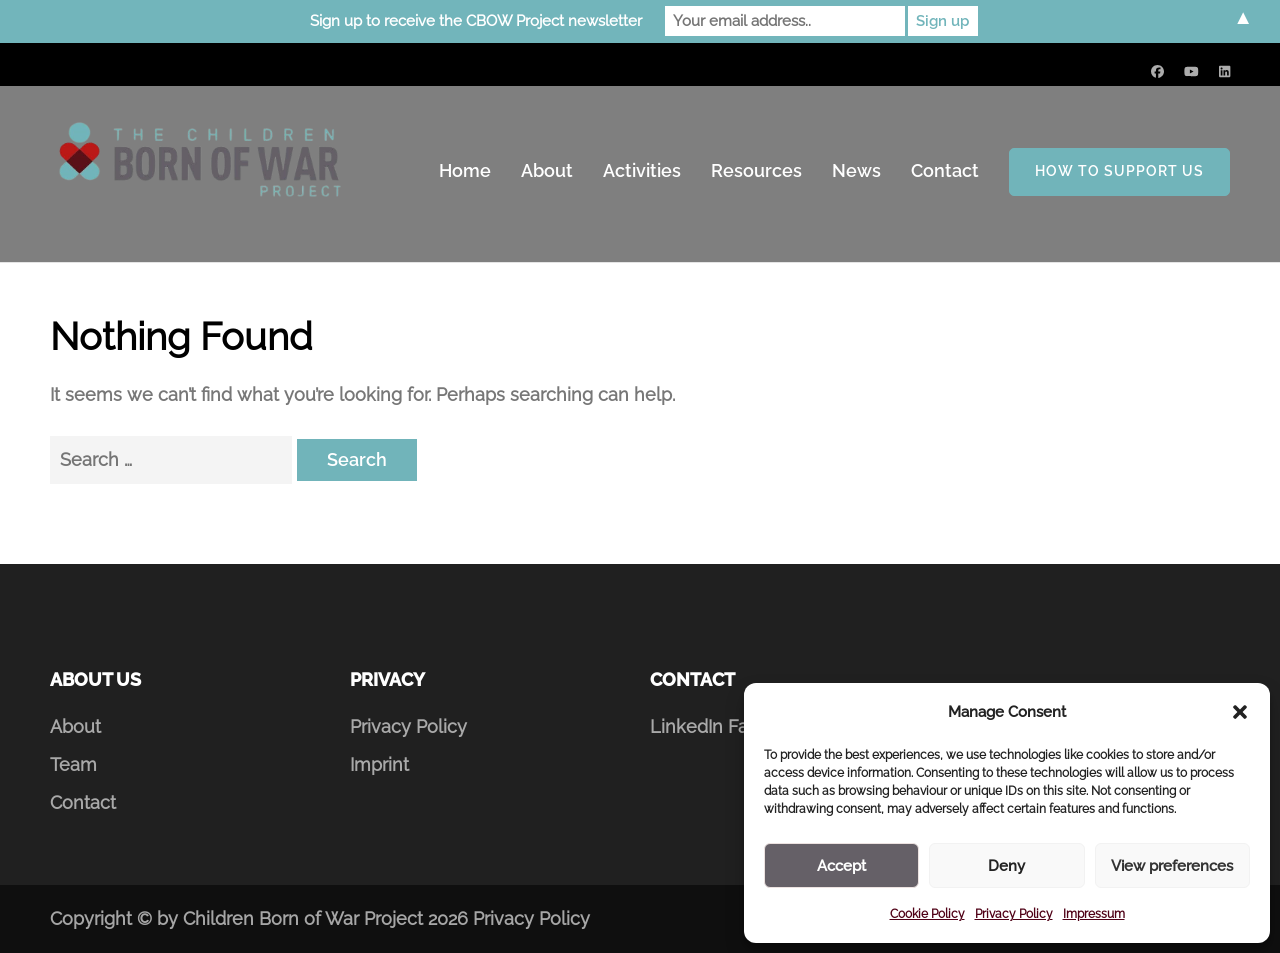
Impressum (1094, 914)
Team (73, 764)
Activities (642, 170)
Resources (756, 170)
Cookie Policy (927, 914)
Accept (841, 866)
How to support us (1119, 171)
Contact (945, 170)
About (547, 170)
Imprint (379, 764)
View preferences (1172, 866)
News (856, 170)
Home (465, 170)
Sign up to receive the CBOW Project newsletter (476, 21)
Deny (1006, 866)
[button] (1240, 712)
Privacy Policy (1014, 914)
